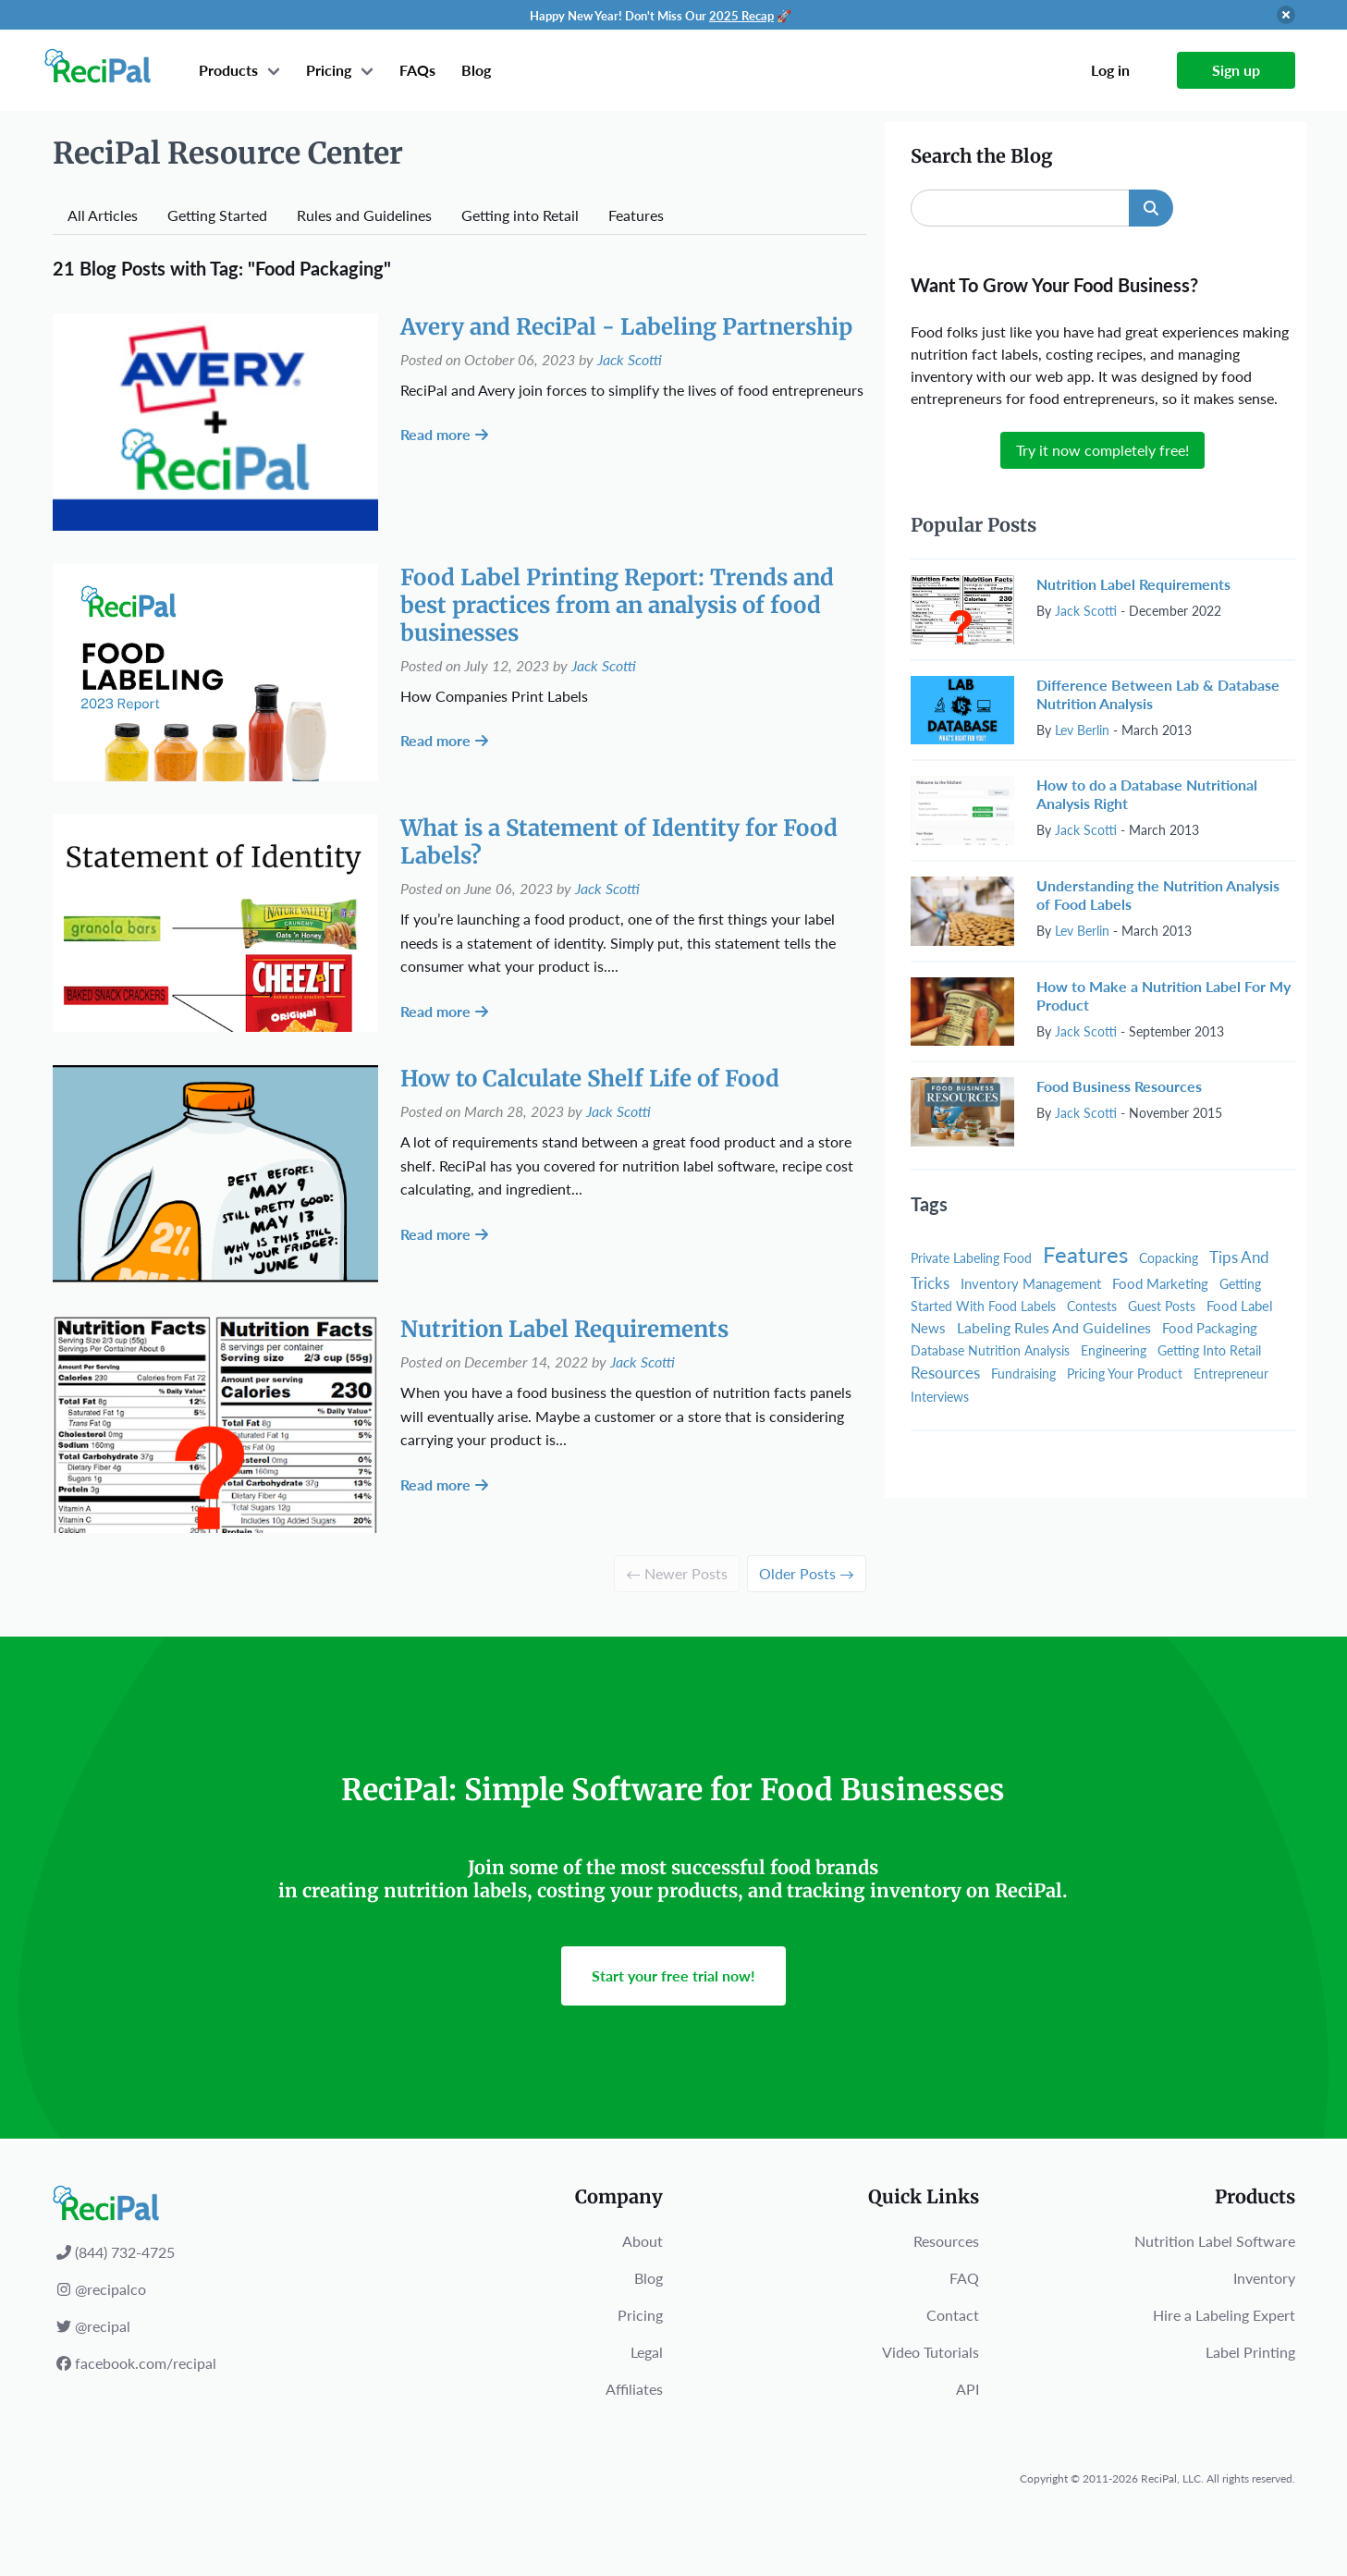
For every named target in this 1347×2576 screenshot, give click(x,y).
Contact (952, 2315)
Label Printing (1250, 2352)
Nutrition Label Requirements (564, 1329)
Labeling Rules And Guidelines (1054, 1327)
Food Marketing (1160, 1283)
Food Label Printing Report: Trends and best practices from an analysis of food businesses (617, 605)
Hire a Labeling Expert (1224, 2315)
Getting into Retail (520, 215)
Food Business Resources (1119, 1086)
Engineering (1113, 1350)
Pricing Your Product (1124, 1373)
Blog (476, 70)
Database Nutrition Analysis (990, 1350)
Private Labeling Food (971, 1258)
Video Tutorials (930, 2352)
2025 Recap (741, 15)
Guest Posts (1161, 1306)
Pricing (328, 70)
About (642, 2241)
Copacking (1168, 1258)
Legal (647, 2352)
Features (636, 215)
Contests (1092, 1306)
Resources (945, 1372)
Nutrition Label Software (1214, 2241)
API (967, 2389)
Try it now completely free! (1102, 450)
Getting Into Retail (1209, 1350)
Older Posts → (806, 1573)
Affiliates (634, 2389)
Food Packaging (1209, 1327)
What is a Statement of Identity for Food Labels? (619, 842)
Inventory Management (1031, 1283)
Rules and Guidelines (364, 215)
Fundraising (1023, 1373)
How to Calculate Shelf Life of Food (589, 1078)
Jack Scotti (629, 359)
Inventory (1264, 2278)
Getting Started (217, 215)
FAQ (964, 2278)
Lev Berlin (1082, 730)
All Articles (102, 215)
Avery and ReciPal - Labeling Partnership (626, 327)
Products (228, 70)
